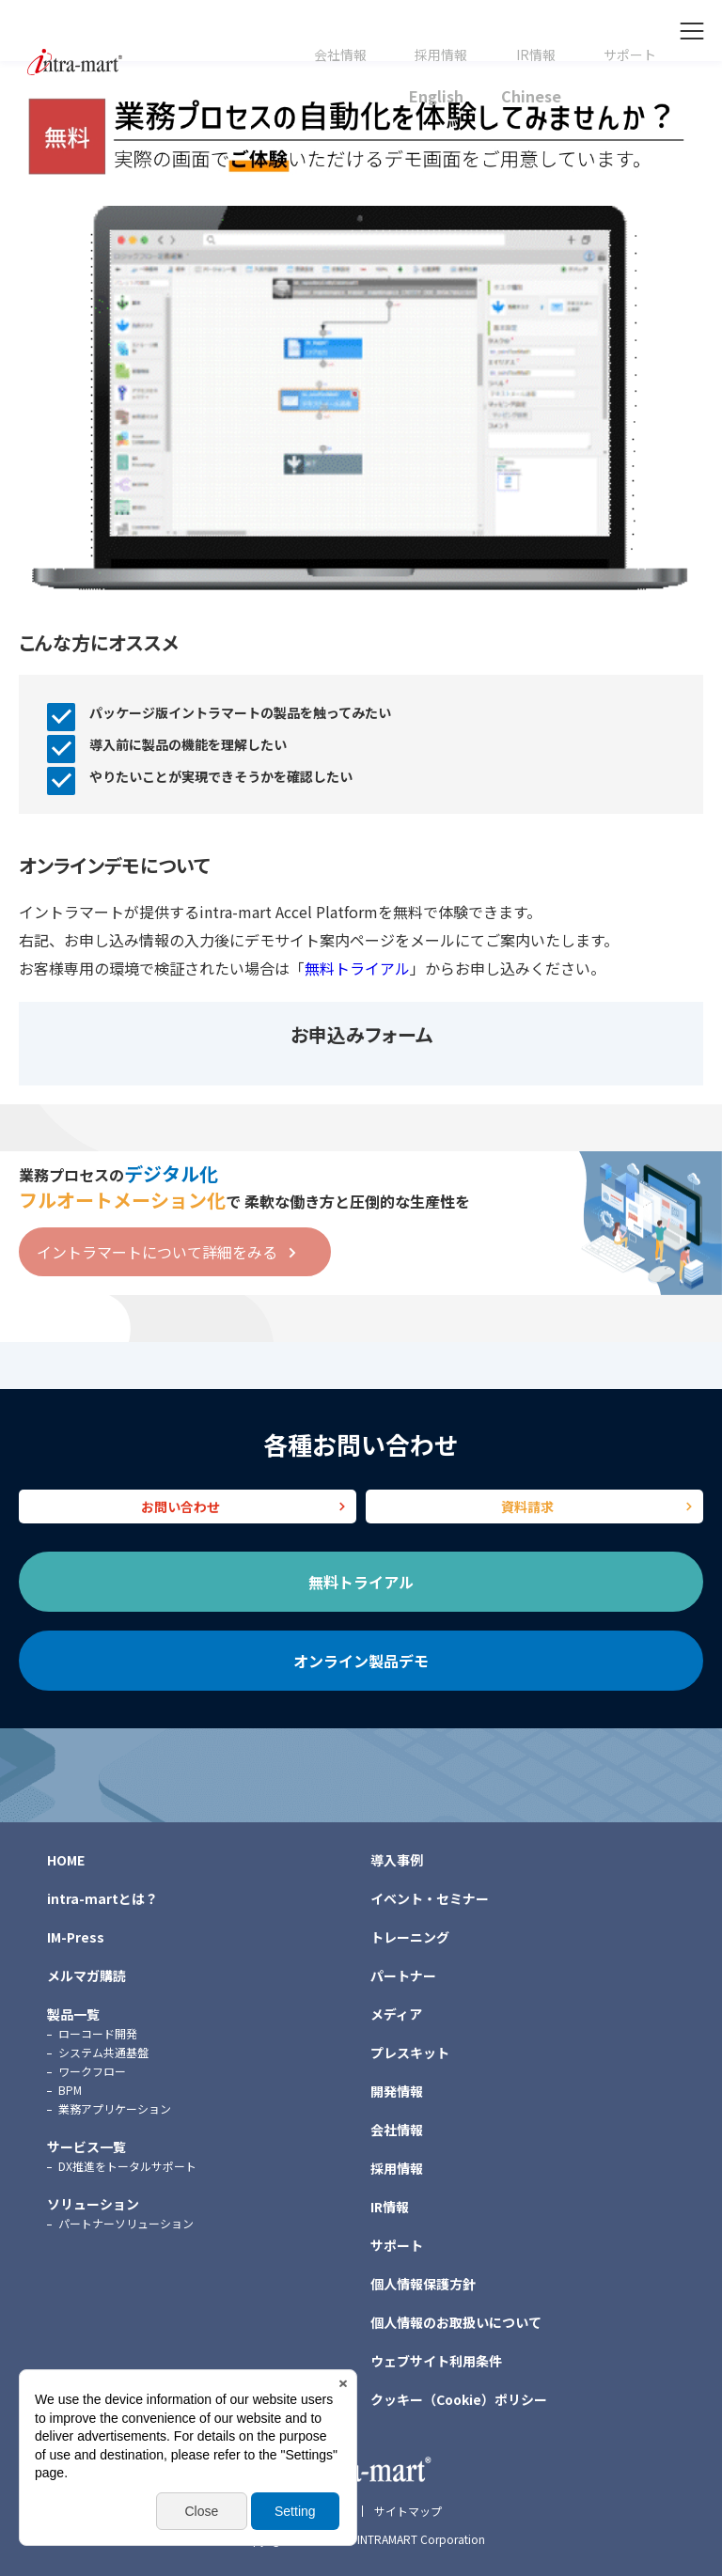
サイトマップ (408, 2511)
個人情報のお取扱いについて (456, 2322)
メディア (396, 2014)
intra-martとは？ (102, 1898)
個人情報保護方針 (423, 2283)
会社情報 (340, 55)
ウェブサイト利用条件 (436, 2360)
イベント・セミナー (429, 1898)
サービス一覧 (86, 2146)
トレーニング (409, 1937)
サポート (630, 55)
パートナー (403, 1975)
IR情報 (536, 55)
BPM (70, 2090)
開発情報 (396, 2091)
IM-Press (75, 1937)
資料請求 (527, 1506)
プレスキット (409, 2052)
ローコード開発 (97, 2033)
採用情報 (441, 55)
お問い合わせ (180, 1506)
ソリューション (93, 2203)
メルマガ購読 (86, 1975)
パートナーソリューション (126, 2223)
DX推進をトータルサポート (127, 2166)
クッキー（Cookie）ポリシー (458, 2399)
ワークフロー (92, 2071)
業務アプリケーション (114, 2108)
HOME (66, 1859)
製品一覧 (73, 2014)
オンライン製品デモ (361, 1660)
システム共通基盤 (103, 2052)
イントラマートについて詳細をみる (157, 1252)
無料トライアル (357, 968)
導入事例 (396, 1859)
